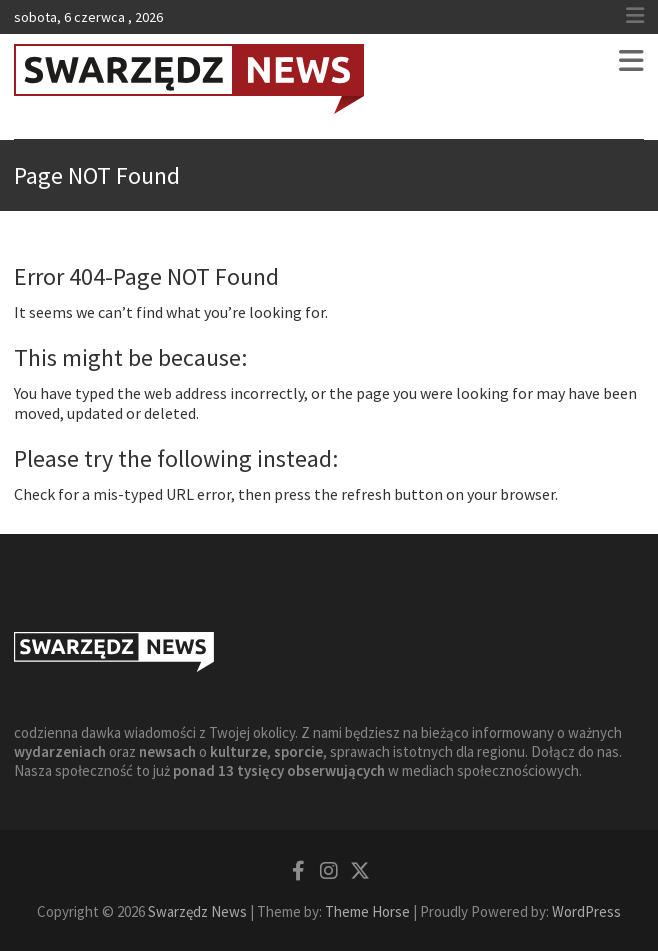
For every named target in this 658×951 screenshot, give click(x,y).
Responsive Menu (635, 16)
